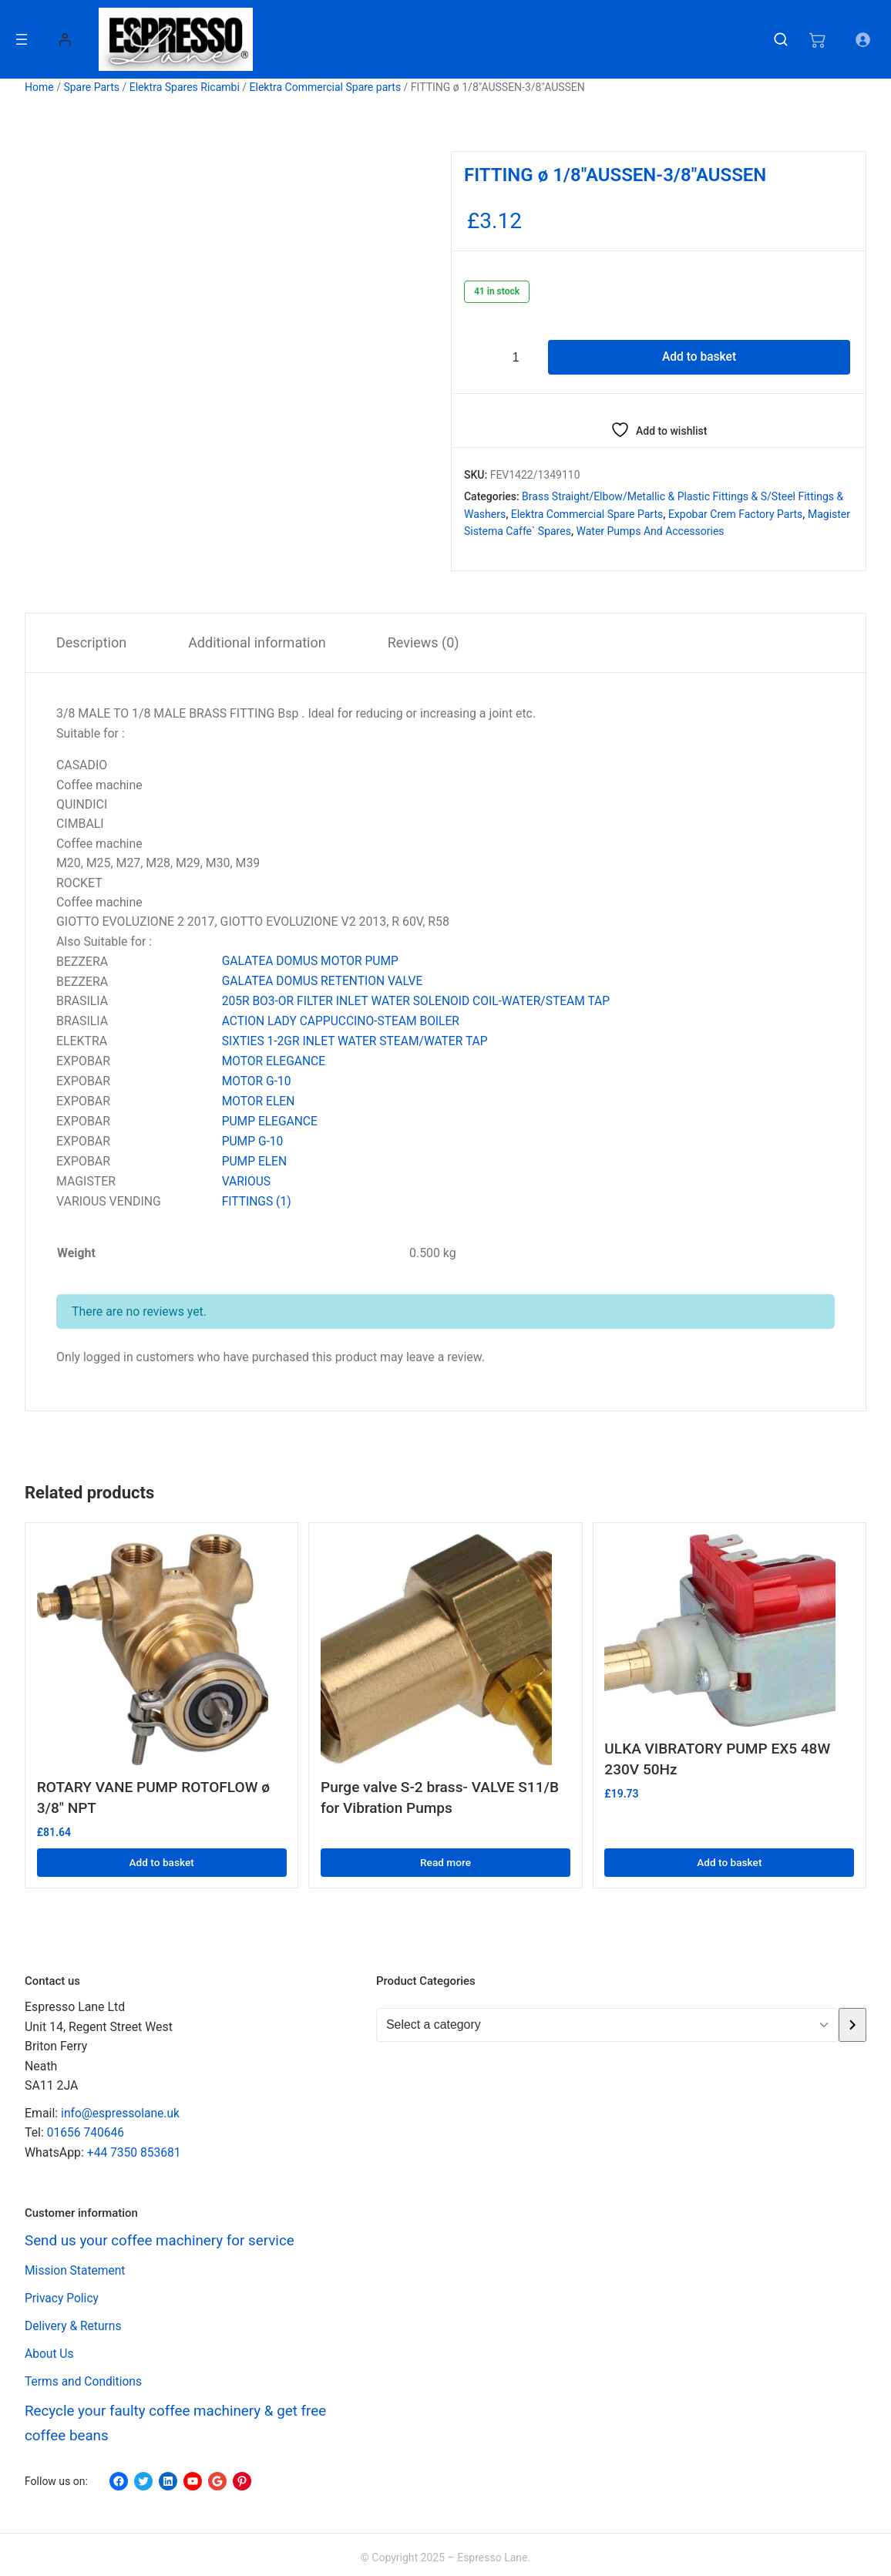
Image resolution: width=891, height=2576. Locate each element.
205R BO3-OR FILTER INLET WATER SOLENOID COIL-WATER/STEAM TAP (416, 1000)
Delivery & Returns (74, 2321)
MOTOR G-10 (254, 1078)
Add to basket (699, 357)
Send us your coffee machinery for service (166, 2236)
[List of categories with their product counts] (607, 2022)
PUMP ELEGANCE (268, 1118)
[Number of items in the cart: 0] (816, 39)
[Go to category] (852, 2022)
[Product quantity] (515, 357)
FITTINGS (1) (254, 1196)
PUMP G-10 (250, 1137)
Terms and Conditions (84, 2375)
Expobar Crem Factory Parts (735, 514)
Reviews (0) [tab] (423, 642)
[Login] (64, 39)
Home (39, 87)
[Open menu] (21, 39)
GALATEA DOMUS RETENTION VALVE (321, 981)
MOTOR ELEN (256, 1098)
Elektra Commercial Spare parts (326, 87)
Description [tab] (91, 642)
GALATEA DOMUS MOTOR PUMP (309, 960)
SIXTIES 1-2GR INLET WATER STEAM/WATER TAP (354, 1039)
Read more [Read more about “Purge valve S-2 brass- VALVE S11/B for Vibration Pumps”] (445, 1858)
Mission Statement (76, 2266)
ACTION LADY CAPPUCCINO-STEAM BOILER (340, 1020)
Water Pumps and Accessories (651, 531)
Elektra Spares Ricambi (184, 87)
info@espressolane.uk (121, 2110)
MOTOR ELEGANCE (271, 1058)
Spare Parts (91, 87)
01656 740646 (86, 2129)
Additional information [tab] (257, 642)
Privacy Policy (62, 2293)
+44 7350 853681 (135, 2149)
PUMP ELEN (252, 1157)
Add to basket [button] (161, 1858)
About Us (50, 2348)
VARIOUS (244, 1176)
